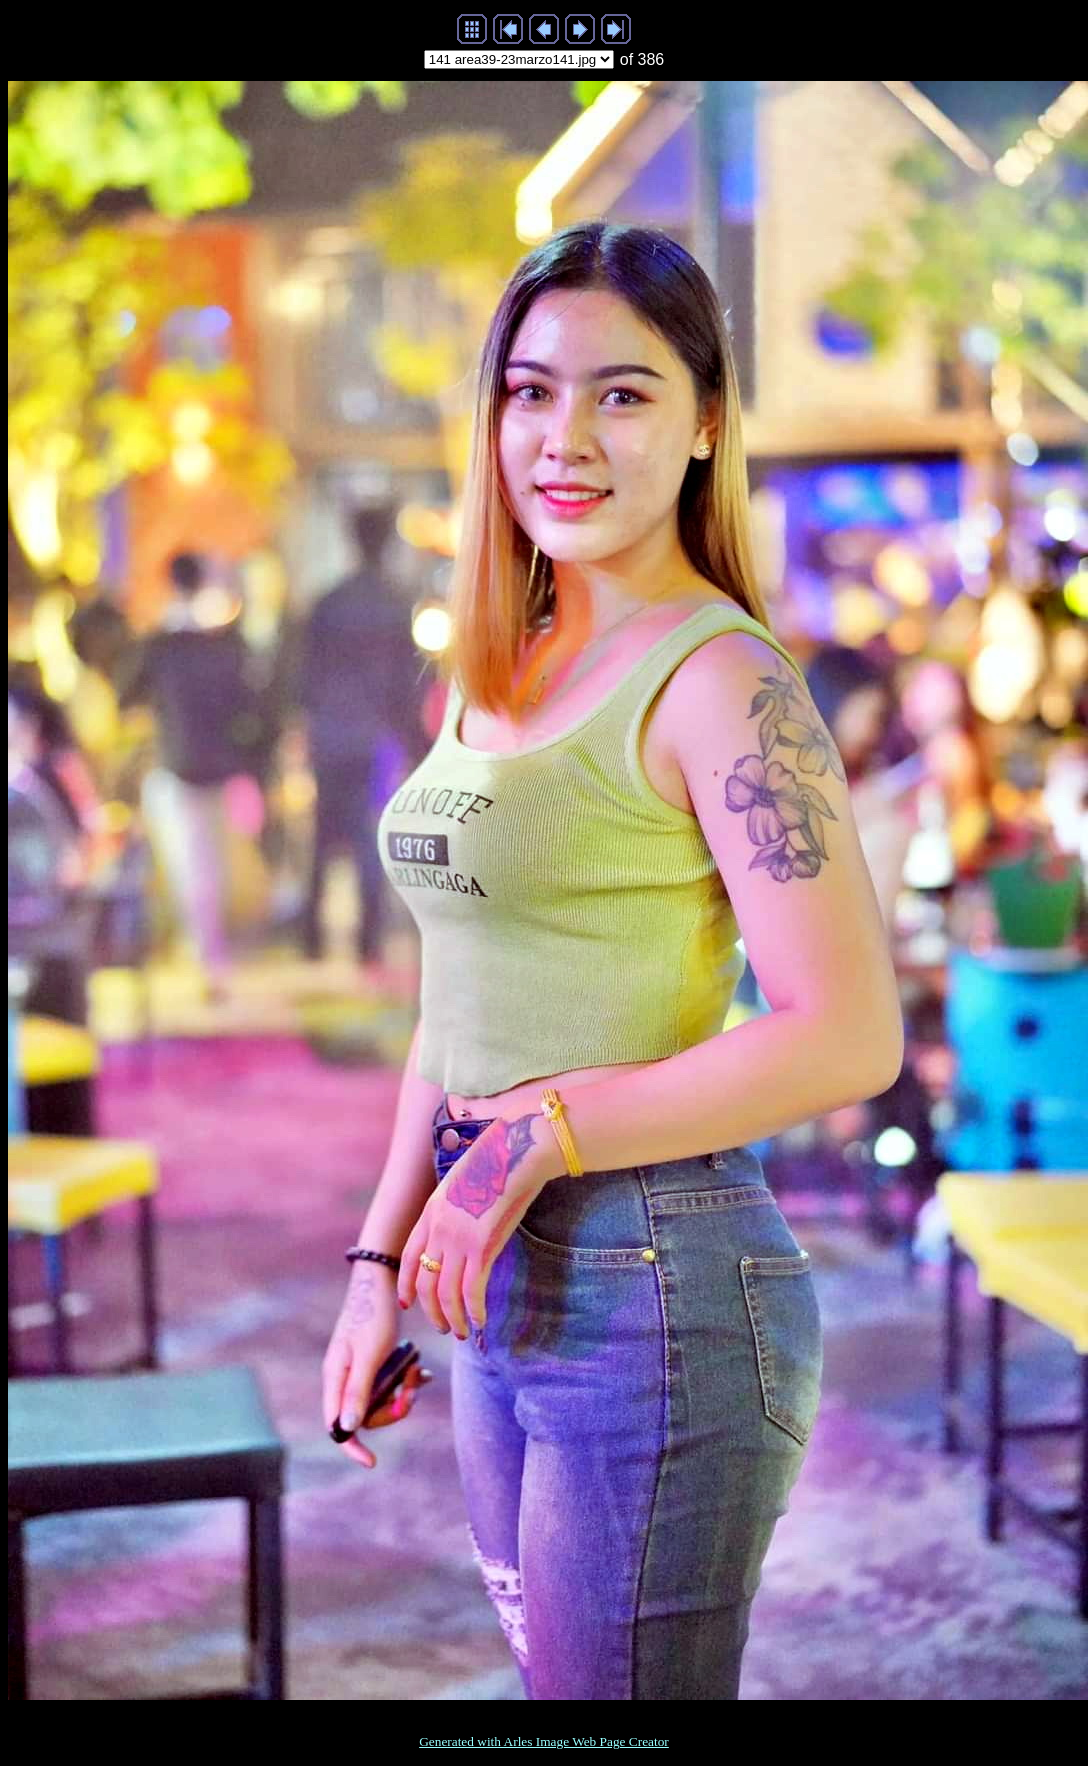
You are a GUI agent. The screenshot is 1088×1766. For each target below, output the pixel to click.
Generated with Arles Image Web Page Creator (544, 1741)
